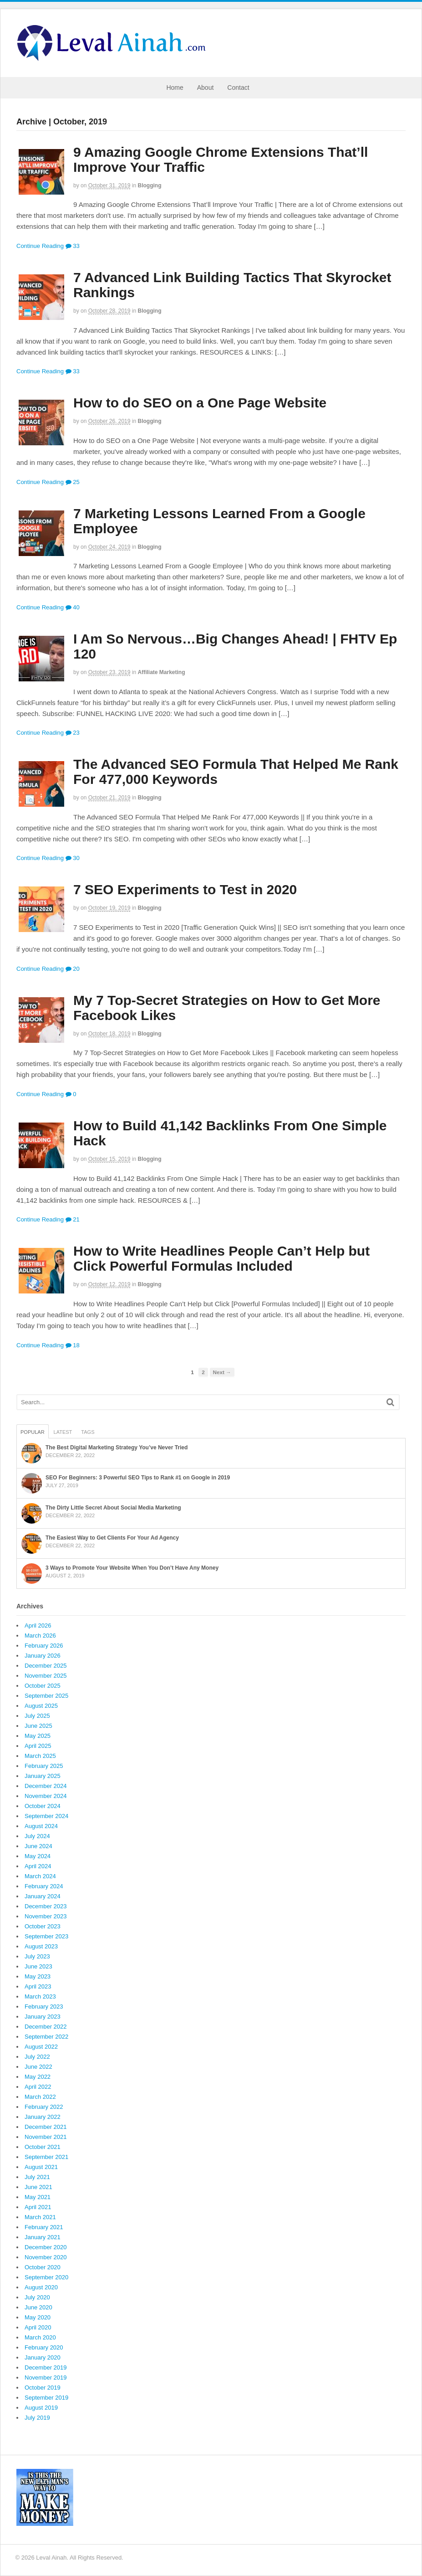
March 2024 (40, 1876)
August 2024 (41, 1826)
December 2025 (46, 1665)
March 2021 (40, 2217)
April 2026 (38, 1625)
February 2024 (44, 1886)
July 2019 (37, 2417)
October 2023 (43, 1926)
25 (73, 482)
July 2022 (37, 2056)
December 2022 (46, 2026)
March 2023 (40, 1996)
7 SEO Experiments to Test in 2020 (185, 889)
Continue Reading (40, 245)
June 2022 (38, 2066)
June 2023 (38, 1966)
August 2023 (41, 1946)
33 (73, 245)
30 (73, 858)
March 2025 (40, 1755)
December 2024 (46, 1786)
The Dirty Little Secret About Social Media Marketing (113, 1507)
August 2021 (41, 2167)
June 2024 (38, 1846)
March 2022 (40, 2096)
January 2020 (43, 2357)
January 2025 (43, 1775)
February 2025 (44, 1765)
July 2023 (37, 1956)
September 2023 (46, 1936)
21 (73, 1219)
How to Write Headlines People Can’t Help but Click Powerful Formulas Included (221, 1258)
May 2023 (38, 1976)
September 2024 (46, 1816)
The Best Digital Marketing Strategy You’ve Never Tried (117, 1447)
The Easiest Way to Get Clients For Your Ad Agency (112, 1538)
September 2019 (46, 2397)
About (205, 87)
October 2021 (43, 2146)
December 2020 (46, 2247)
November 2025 (46, 1675)
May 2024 (38, 1856)
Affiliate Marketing (161, 672)
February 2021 (44, 2227)
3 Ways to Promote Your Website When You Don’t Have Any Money (132, 1568)
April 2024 (38, 1866)
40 (73, 607)
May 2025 (38, 1735)
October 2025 (43, 1685)
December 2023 (46, 1906)
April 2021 (38, 2207)
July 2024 (37, 1836)
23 (73, 732)
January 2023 (43, 2016)
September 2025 (46, 1695)
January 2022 (43, 2116)
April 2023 (38, 1986)
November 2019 (46, 2377)
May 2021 (38, 2197)
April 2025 (38, 1745)
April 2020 (38, 2327)
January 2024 (43, 1896)
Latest (63, 1432)
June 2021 (38, 2187)
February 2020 (44, 2347)
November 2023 (46, 1916)
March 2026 (40, 1635)
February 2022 (44, 2106)
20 (73, 968)
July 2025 (37, 1715)
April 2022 (38, 2086)
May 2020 (38, 2317)
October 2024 (43, 1806)
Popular (32, 1432)
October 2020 (43, 2267)
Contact (238, 87)
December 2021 (46, 2126)
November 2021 (46, 2136)
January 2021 (43, 2237)
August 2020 (41, 2287)
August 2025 (41, 1705)
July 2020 (37, 2297)
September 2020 (46, 2277)
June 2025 (38, 1725)
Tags (87, 1432)
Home (174, 87)
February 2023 (44, 2006)
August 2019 (41, 2407)
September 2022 (46, 2036)
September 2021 (46, 2157)
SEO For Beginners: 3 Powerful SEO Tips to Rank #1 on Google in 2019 (138, 1477)
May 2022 (38, 2076)
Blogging (150, 185)
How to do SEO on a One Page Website (199, 402)
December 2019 (46, 2367)
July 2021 (37, 2177)
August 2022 (41, 2046)
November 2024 (46, 1796)
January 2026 (43, 1655)
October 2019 (43, 2387)
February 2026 (44, 1645)
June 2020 (38, 2307)
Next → (222, 1372)
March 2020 (40, 2337)
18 (73, 1345)
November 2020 (46, 2257)
